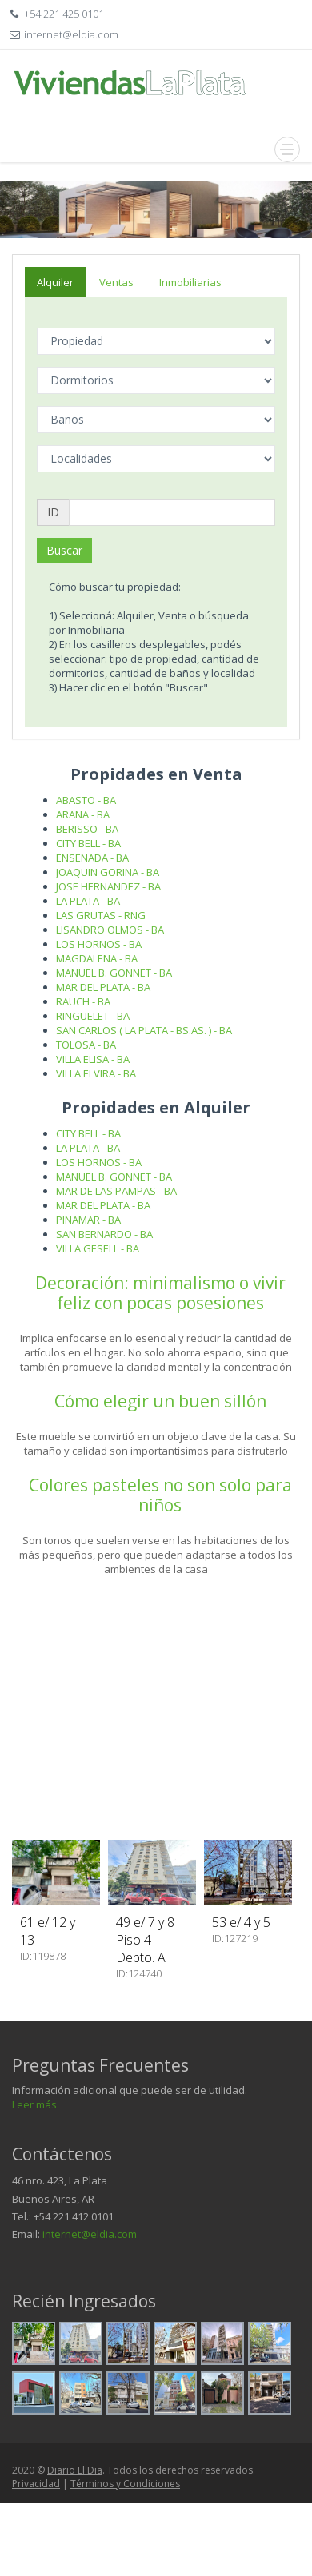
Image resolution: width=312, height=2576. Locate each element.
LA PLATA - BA (88, 901)
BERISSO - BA (87, 829)
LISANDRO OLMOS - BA (110, 929)
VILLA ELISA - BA (93, 1059)
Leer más (34, 2104)
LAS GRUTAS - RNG (101, 915)
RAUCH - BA (83, 1001)
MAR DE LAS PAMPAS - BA (116, 1191)
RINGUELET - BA (93, 1016)
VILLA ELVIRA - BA (96, 1073)
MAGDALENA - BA (97, 958)
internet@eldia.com (89, 2234)
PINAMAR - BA (88, 1219)
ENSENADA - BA (92, 857)
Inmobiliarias (190, 282)
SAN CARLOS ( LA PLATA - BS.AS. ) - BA (144, 1030)
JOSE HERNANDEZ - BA (108, 886)
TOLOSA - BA (86, 1044)
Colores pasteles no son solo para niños (160, 1495)
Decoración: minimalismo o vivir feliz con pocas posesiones (160, 1293)
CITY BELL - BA (88, 843)
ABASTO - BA (86, 800)
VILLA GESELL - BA (97, 1248)
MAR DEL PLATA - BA (103, 987)
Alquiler (55, 282)
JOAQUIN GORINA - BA (107, 872)
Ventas (116, 282)
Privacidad (36, 2483)
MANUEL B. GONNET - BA (114, 973)
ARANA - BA (83, 814)
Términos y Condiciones (125, 2483)
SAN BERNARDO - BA (104, 1234)
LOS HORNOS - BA (99, 944)
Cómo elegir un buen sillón (160, 1401)
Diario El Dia (74, 2470)
